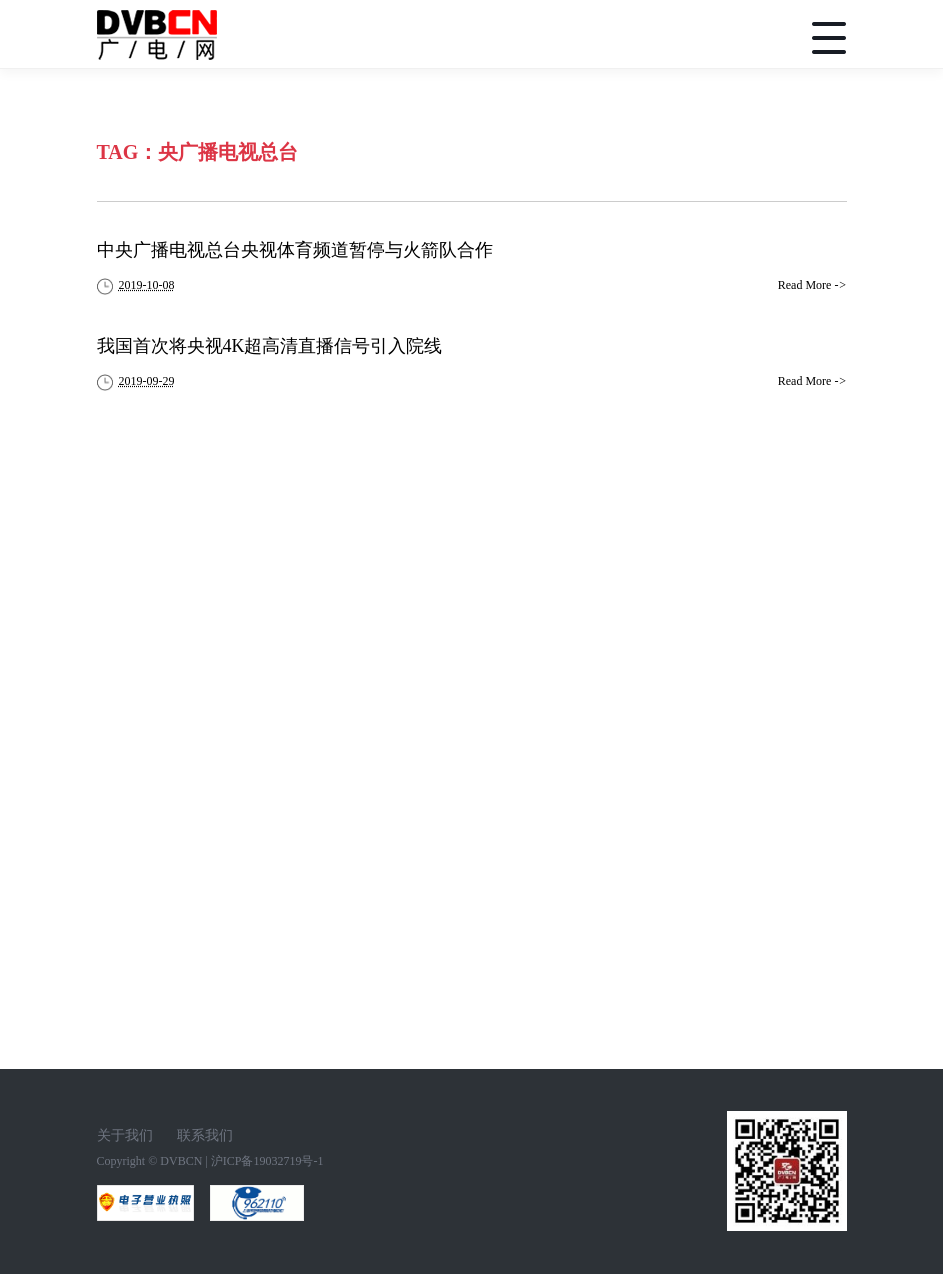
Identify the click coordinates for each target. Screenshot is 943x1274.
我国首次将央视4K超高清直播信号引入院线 (270, 346)
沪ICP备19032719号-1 (267, 1161)
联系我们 (205, 1135)
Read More (812, 285)
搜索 (750, 38)
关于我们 (125, 1135)
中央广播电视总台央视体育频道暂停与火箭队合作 (295, 250)
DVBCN (181, 1161)
